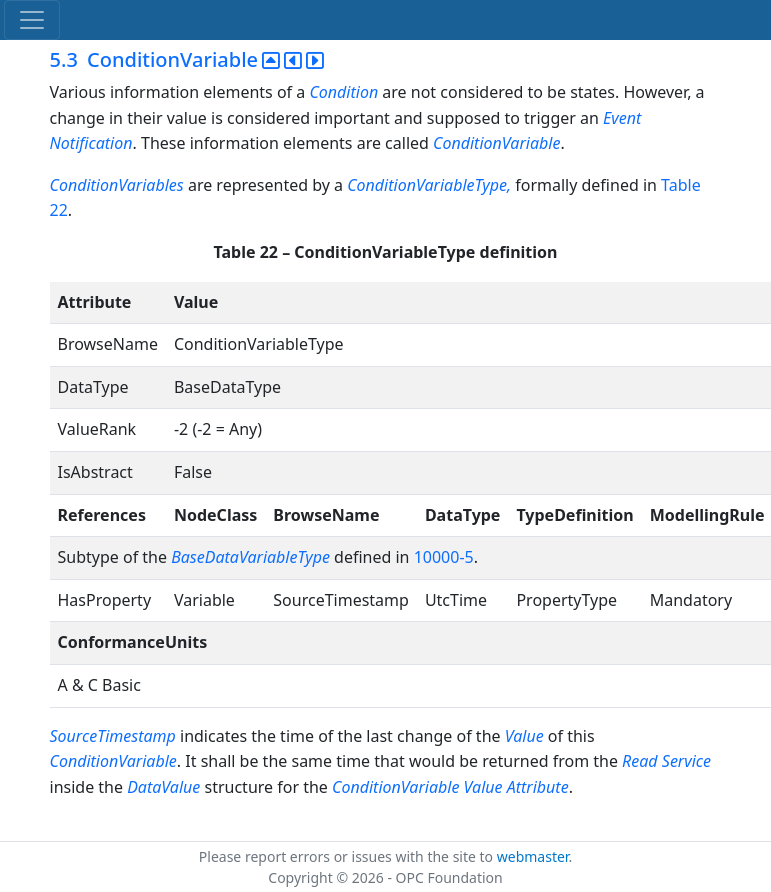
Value (524, 736)
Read (640, 761)
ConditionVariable (496, 143)
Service (686, 761)
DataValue (163, 787)
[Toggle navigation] (32, 20)
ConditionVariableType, (429, 185)
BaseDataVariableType (250, 557)
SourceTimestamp (113, 736)
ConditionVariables (117, 185)
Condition (343, 92)
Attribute (538, 787)
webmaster (533, 856)
